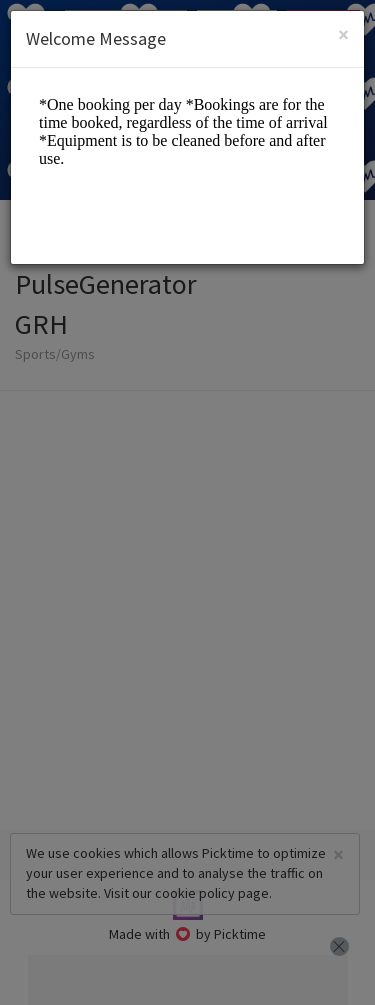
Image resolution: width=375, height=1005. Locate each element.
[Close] (343, 34)
